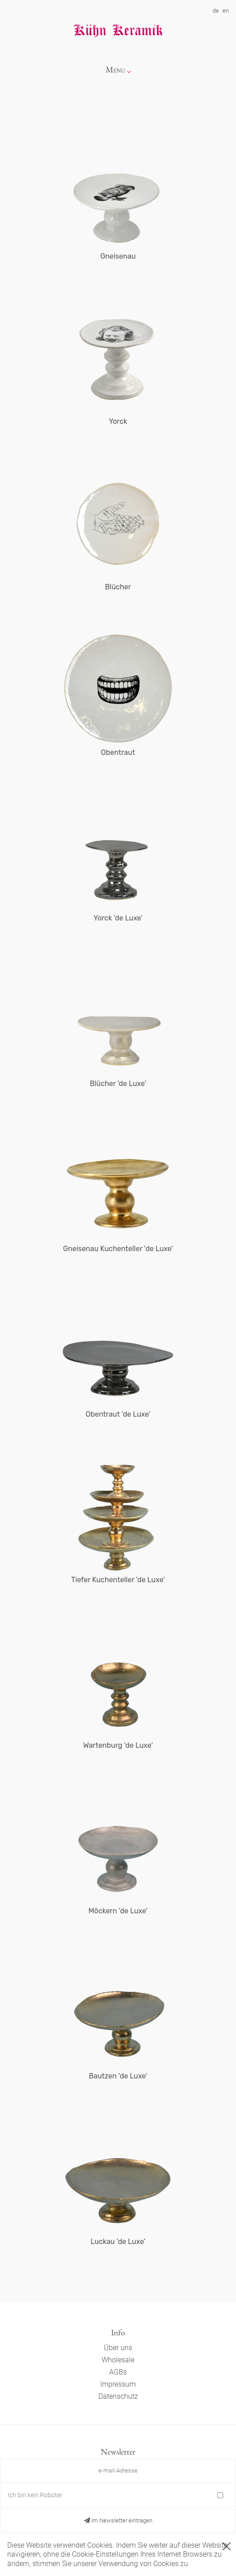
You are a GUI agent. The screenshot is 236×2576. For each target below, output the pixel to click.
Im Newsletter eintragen (118, 2520)
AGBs (118, 2372)
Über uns (118, 2347)
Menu (115, 69)
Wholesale (118, 2360)
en (226, 10)
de (216, 10)
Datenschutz (118, 2396)
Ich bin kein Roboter (35, 2495)
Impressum (118, 2384)
